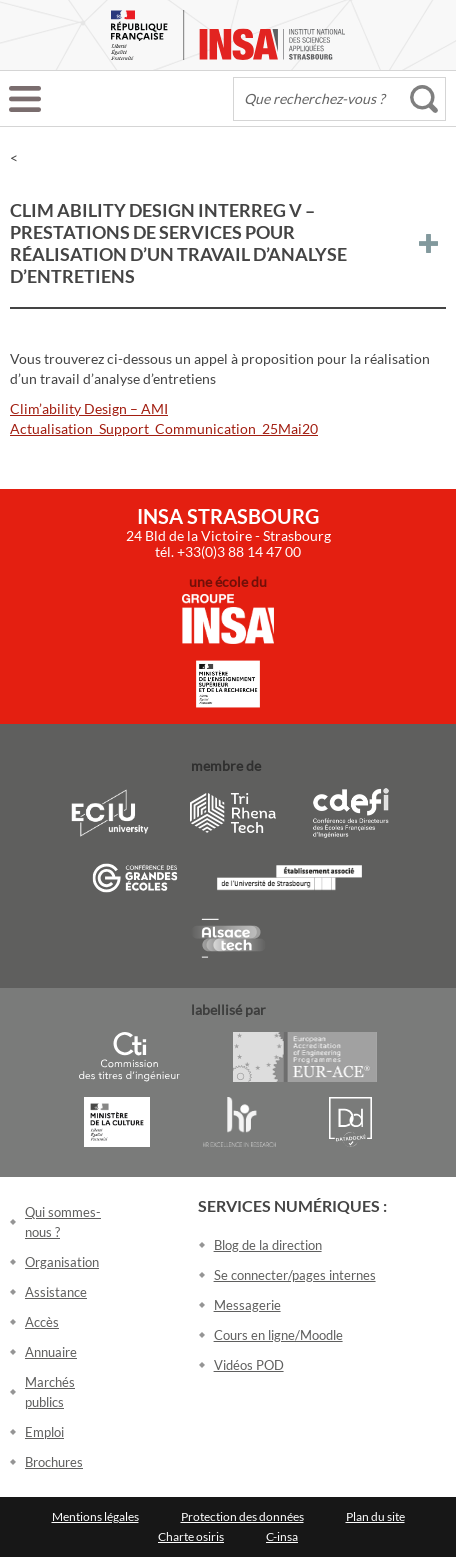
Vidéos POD (249, 1365)
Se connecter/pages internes (295, 1275)
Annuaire (51, 1352)
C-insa (282, 1536)
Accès (42, 1322)
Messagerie (247, 1305)
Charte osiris (191, 1536)
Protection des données (242, 1516)
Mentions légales (95, 1516)
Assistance (56, 1292)
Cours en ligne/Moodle (278, 1335)
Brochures (54, 1462)
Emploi (44, 1432)
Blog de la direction (268, 1245)
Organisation (62, 1262)
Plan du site (375, 1516)
